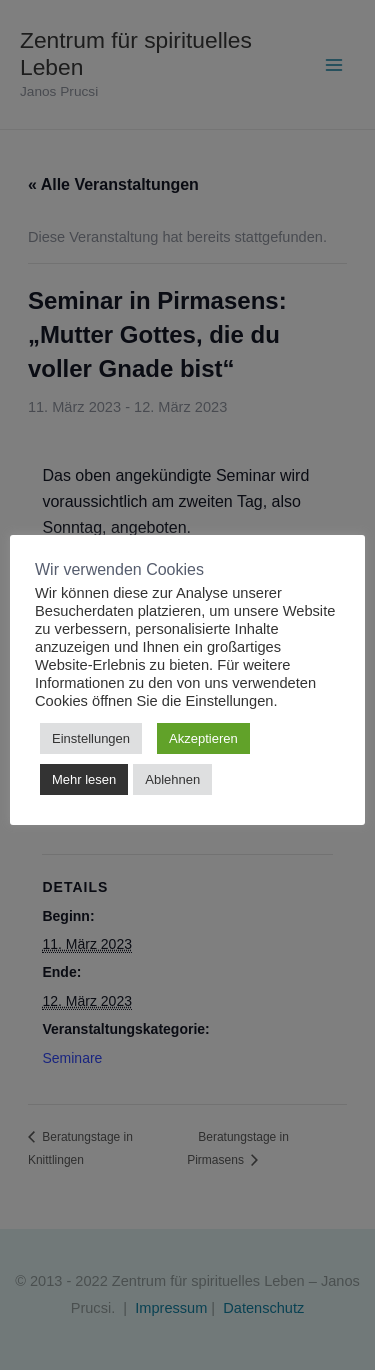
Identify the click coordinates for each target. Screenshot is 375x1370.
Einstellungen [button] (91, 738)
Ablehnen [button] (172, 779)
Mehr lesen (84, 779)
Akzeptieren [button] (203, 738)
